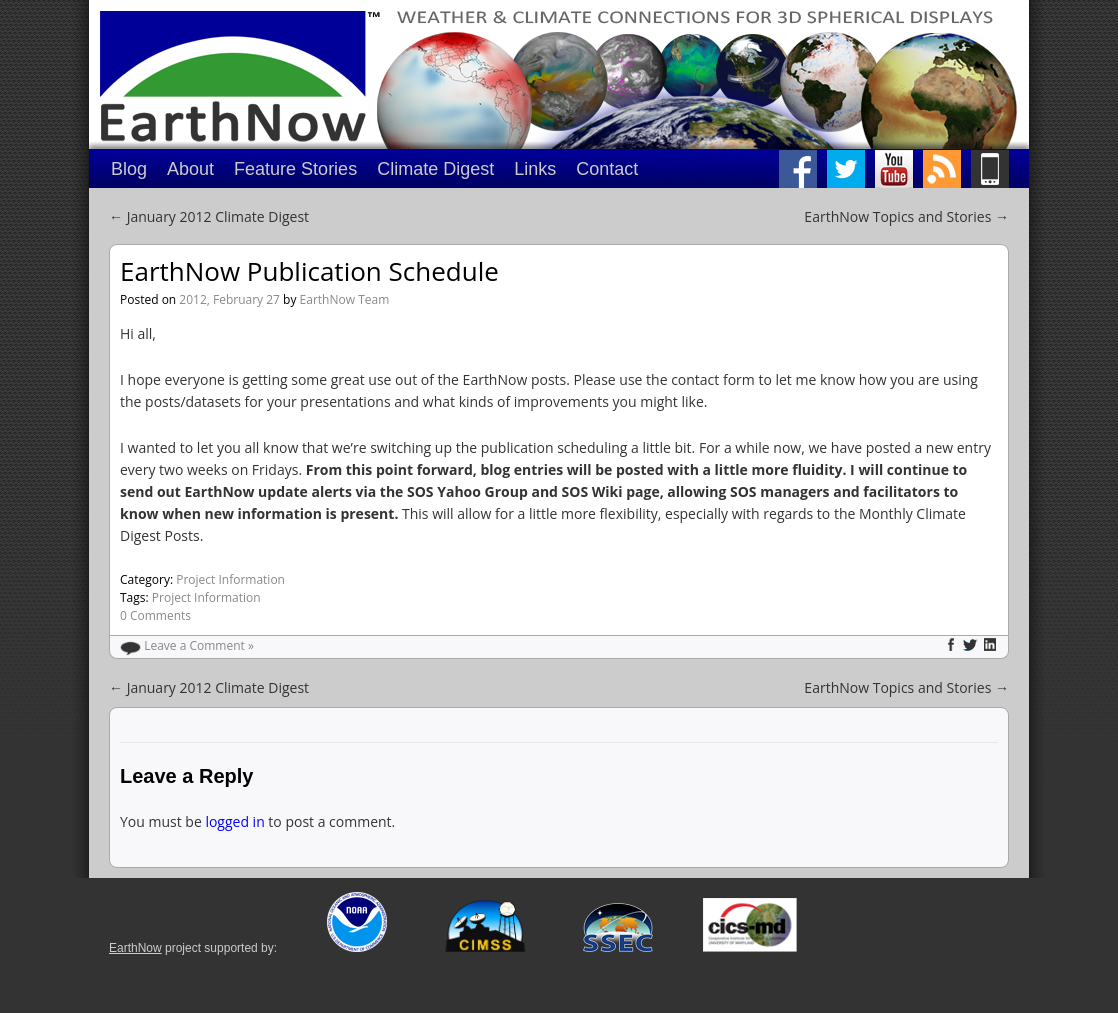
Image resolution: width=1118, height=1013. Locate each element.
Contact (607, 169)
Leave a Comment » (199, 645)
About (190, 169)
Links (535, 169)
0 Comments (155, 615)
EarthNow (135, 948)
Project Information (230, 579)
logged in (234, 821)
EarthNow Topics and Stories (906, 216)
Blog (129, 169)
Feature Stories (295, 169)
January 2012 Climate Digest (209, 216)
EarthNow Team (345, 299)
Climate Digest (435, 169)
